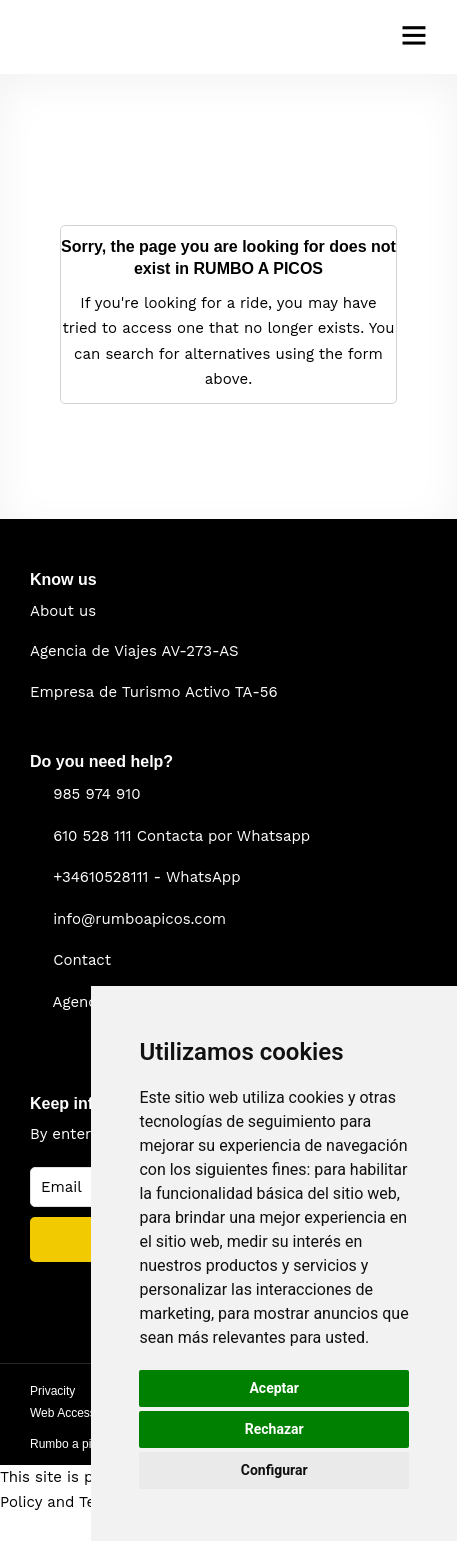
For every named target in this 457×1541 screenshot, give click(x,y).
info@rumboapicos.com (139, 919)
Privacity (52, 1391)
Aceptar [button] (274, 1388)
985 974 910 (96, 794)
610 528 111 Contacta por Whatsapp (181, 836)
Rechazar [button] (274, 1429)
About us (63, 611)
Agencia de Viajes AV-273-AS (134, 651)
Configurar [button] (274, 1470)
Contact (82, 960)
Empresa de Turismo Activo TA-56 (154, 692)
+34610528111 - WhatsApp (147, 877)
